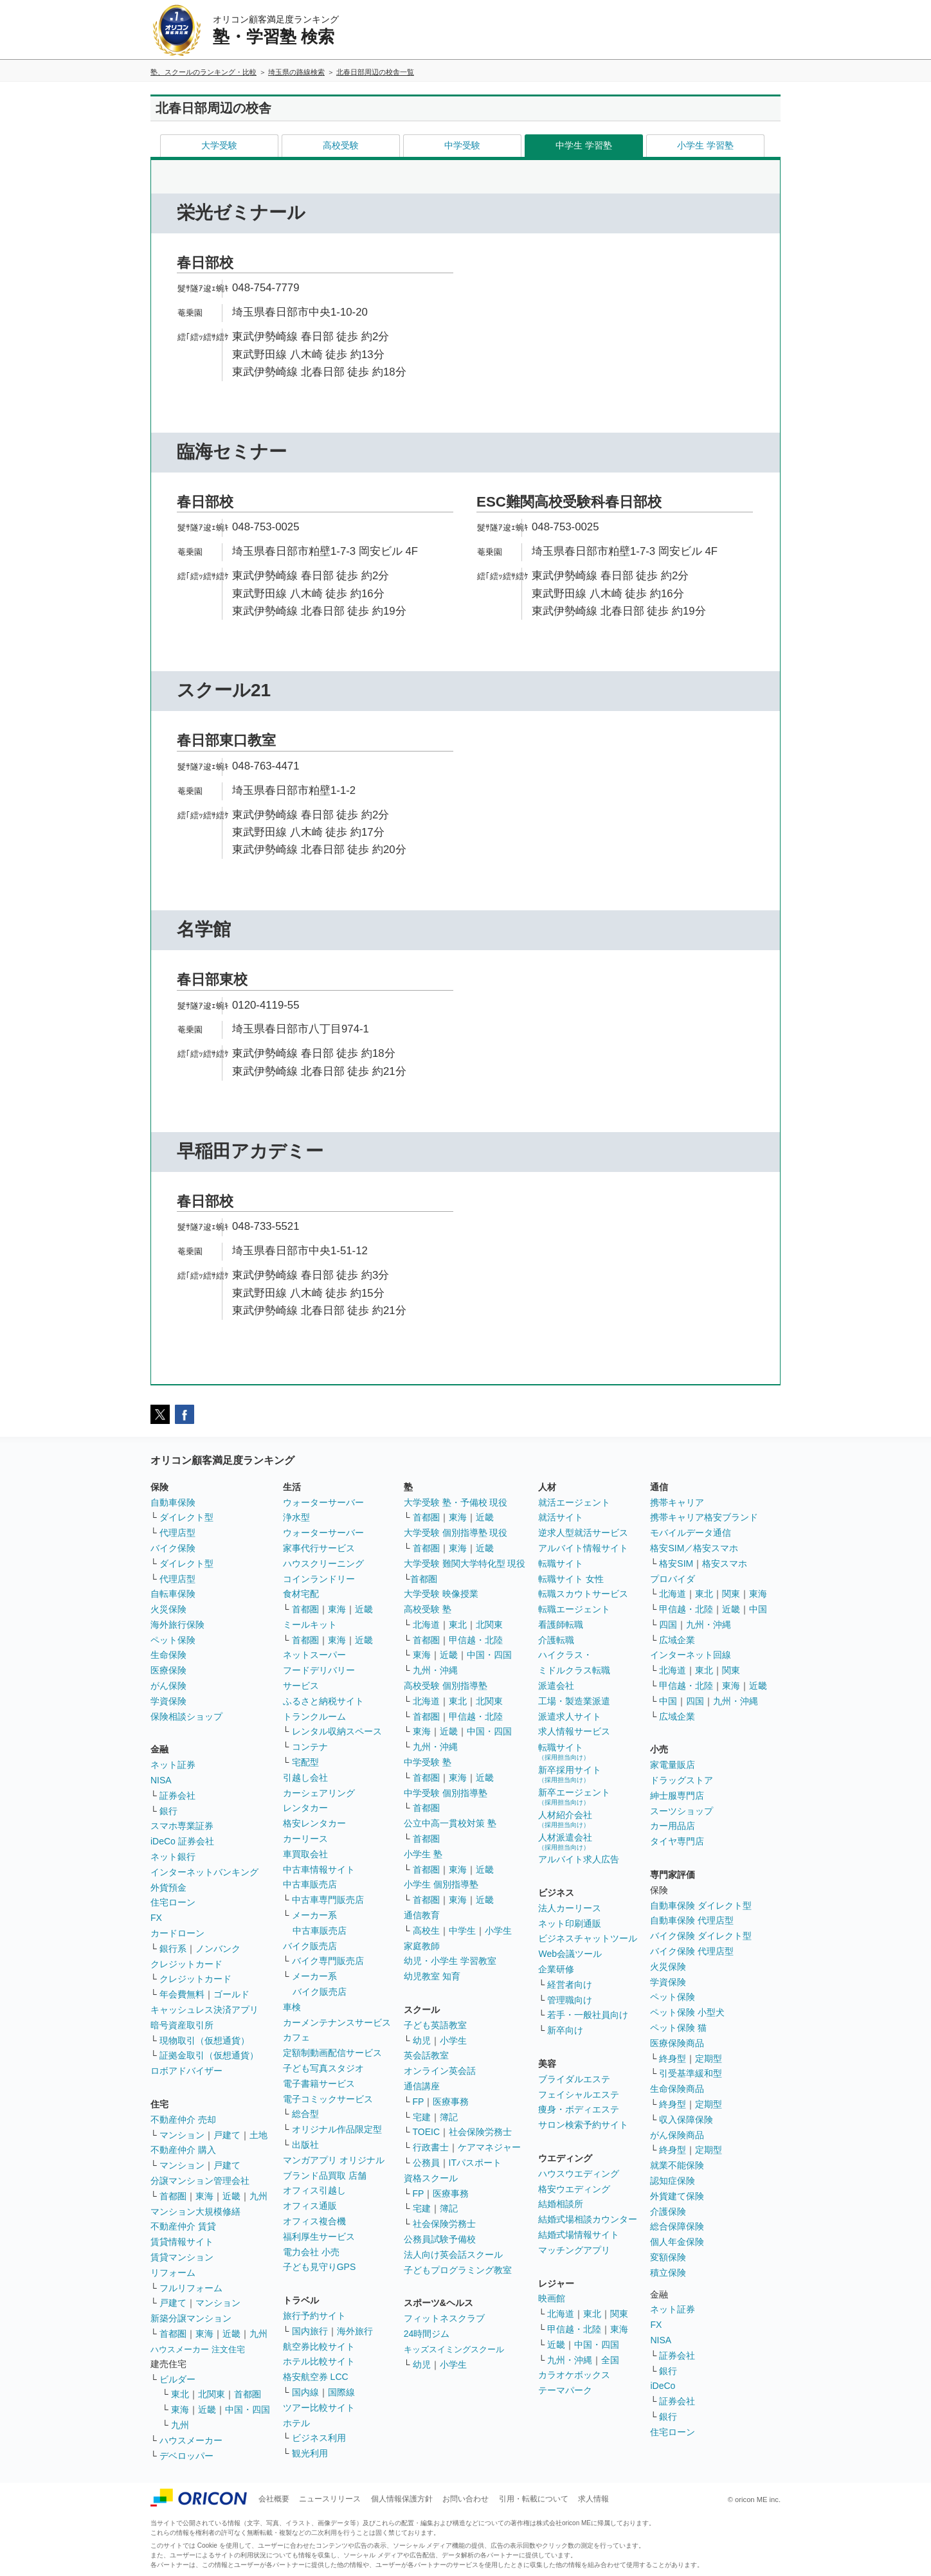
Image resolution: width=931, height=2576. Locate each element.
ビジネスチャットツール (587, 1938)
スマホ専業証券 (181, 1826)
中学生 (462, 1930)
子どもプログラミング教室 (458, 2270)
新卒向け (565, 2030)
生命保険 (168, 1655)
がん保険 (168, 1685)
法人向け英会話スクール (453, 2254)
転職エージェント (574, 1609)
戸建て (226, 2135)
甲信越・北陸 (476, 1640)
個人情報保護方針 (402, 2498)
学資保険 (168, 1701)
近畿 (231, 2196)
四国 (668, 1624)
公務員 (426, 2162)
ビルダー (177, 2379)
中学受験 (462, 145)
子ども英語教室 (435, 2025)
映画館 (551, 2298)
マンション (181, 2135)
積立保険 (668, 2272)
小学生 (498, 1930)
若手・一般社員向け (587, 2015)
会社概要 (273, 2498)
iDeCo (662, 2386)
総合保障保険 (677, 2226)
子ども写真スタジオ (323, 2068)
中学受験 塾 (427, 1762)
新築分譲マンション (190, 2318)
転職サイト (560, 1563)
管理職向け (569, 2000)
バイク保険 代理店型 (692, 1951)
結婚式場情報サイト (578, 2234)
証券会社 (177, 1795)
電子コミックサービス (328, 2099)
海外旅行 (355, 2331)
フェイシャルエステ (578, 2094)
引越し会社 (305, 1777)
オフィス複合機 (314, 2221)
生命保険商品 (677, 2089)
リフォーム (172, 2272)
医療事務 (451, 2101)
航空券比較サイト (319, 2346)
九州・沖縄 (435, 1670)
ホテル (296, 2423)
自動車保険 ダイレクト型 (701, 1905)
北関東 (211, 2394)
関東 (619, 2314)
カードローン (177, 1933)
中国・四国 (247, 2409)
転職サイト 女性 (571, 1579)
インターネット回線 (690, 1655)
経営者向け (569, 1984)
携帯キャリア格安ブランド (704, 1517)
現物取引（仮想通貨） (204, 2040)
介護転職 (556, 1640)
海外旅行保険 (177, 1624)
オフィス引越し (314, 2190)
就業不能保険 (677, 2165)
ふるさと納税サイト (323, 1701)
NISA (161, 1780)
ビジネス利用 (319, 2438)
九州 (258, 2196)
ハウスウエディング (578, 2173)
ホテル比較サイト (319, 2361)
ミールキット (310, 1624)
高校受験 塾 (427, 1609)
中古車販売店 (310, 1884)
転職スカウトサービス (583, 1594)
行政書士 (431, 2147)
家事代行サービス (319, 1548)
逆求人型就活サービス (583, 1532)
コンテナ (310, 1747)
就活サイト (560, 1517)
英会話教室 (426, 2055)
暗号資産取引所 (181, 2025)
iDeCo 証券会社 (182, 1841)
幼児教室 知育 (432, 1976)
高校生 (426, 1930)
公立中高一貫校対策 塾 (450, 1823)
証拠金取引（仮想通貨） (208, 2055)
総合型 (305, 2114)
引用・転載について (533, 2498)
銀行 (168, 1811)
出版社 (305, 2144)
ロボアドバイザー (186, 2071)
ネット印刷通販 (569, 1923)
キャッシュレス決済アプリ (204, 2009)
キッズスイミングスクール (454, 2349)
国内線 (305, 2392)
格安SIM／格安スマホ (694, 1548)
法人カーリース (569, 1908)
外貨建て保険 (677, 2196)
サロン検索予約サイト (583, 2125)
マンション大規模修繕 (195, 2211)
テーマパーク (565, 2390)
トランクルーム (314, 1716)
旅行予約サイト (314, 2315)
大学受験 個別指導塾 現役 (456, 1532)
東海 (204, 2196)
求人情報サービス (574, 1731)
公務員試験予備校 (440, 2239)
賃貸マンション (181, 2257)
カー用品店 (672, 1826)
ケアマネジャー (489, 2147)
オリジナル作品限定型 (337, 2129)
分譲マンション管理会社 (199, 2180)
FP (418, 2101)
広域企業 (677, 1640)
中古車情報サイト (319, 1869)
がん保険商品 (677, 2135)
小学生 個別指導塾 (441, 1884)
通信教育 (422, 1915)
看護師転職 (560, 1624)
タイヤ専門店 (677, 1841)
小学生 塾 (423, 1854)
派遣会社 (556, 1685)
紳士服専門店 (677, 1795)
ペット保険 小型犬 (687, 2012)
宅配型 (305, 1762)
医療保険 (168, 1670)
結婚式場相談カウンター (587, 2219)
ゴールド (231, 1994)
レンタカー (305, 1808)
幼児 (422, 2040)
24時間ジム (427, 2333)
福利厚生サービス (319, 2236)
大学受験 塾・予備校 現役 (456, 1502)
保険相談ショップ (186, 1716)
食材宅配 (301, 1594)
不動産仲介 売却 (183, 2119)
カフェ (296, 2037)
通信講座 (422, 2086)
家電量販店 (672, 1765)
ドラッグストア (681, 1780)
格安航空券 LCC (315, 2377)
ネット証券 (172, 1765)
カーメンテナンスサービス (337, 2022)
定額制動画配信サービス (332, 2053)
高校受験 (341, 145)
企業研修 (556, 1969)
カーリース (305, 1838)
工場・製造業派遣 (574, 1701)
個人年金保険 (677, 2242)
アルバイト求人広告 (578, 1859)
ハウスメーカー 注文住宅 (197, 2349)
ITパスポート (475, 2162)
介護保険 (668, 2211)
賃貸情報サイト (181, 2242)
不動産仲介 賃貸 (183, 2226)
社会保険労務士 (480, 2132)
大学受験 (219, 145)
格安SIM (676, 1563)
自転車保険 (172, 1594)
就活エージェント (574, 1502)
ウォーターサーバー (323, 1502)
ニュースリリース (330, 2498)
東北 (180, 2394)
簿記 (449, 2117)
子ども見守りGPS (319, 2267)
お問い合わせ (465, 2498)
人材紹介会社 (565, 1819)
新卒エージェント (574, 1796)
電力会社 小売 (311, 2252)
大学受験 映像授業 (441, 1594)
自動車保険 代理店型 (692, 1920)
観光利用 (310, 2453)
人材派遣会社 (565, 1841)
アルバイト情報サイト (583, 1548)
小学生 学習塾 (705, 145)
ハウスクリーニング (323, 1563)
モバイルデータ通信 (690, 1532)
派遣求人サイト (569, 1716)
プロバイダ (672, 1579)
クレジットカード (186, 1964)
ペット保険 (172, 1640)
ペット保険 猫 (678, 2027)
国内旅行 (310, 2331)
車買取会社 (305, 1854)
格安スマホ (724, 1563)
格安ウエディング (574, 2189)
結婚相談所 (560, 2204)
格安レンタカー (314, 1823)
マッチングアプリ (574, 2250)
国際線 (341, 2392)
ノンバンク (217, 1948)
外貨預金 (168, 1887)
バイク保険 (172, 1548)
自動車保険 (172, 1502)
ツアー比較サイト (319, 2407)
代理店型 (177, 1532)
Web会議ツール (570, 1954)
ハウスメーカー (190, 2440)
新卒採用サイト (569, 1774)
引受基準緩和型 (690, 2073)
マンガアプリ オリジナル (333, 2160)
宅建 (422, 2117)
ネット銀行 (172, 1856)
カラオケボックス (574, 2375)
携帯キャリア (677, 1502)
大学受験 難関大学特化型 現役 (465, 1563)
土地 (258, 2135)
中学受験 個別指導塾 (445, 1793)
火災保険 (168, 1609)
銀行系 (172, 1948)
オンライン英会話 (440, 2071)
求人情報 (593, 2498)
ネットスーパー (314, 1655)
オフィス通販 (310, 2206)
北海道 (426, 1624)
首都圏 (172, 2196)
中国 (758, 1609)
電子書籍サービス (319, 2083)
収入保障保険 (686, 2119)
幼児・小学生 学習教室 (450, 1961)
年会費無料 (181, 1994)
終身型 (672, 2058)
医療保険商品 (677, 2043)
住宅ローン (172, 1902)
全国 (610, 2360)
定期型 (708, 2058)
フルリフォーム (190, 2288)
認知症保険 (672, 2180)
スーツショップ (681, 1811)
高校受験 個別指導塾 (445, 1685)
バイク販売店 (310, 1946)
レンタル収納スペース (337, 1731)
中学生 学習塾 (584, 145)
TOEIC (426, 2132)
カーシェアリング (319, 1793)
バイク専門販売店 (328, 1961)
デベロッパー (186, 2456)
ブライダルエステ (574, 2079)
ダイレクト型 (186, 1517)
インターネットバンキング (204, 1872)
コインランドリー (319, 1579)
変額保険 (668, 2257)
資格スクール (431, 2178)
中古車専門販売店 (328, 1900)
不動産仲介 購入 (183, 2150)
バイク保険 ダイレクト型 (701, 1936)
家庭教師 (422, 1946)
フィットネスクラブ (444, 2318)
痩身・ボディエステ (578, 2109)
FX (156, 1918)
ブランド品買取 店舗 (324, 2175)
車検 (292, 2007)
